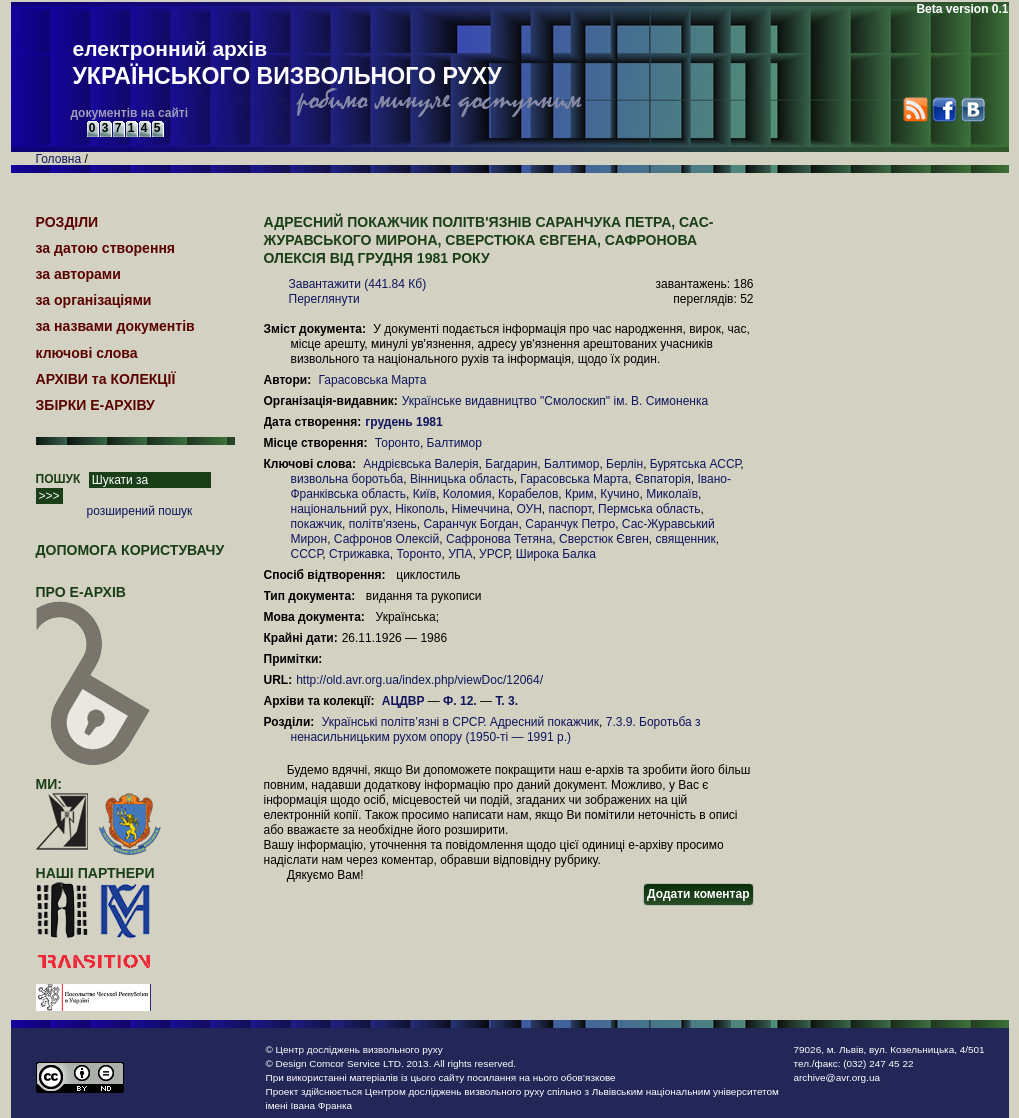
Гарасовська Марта (372, 380)
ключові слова (87, 353)
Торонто (397, 443)
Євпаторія (663, 479)
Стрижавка (359, 554)
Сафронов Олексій (386, 539)
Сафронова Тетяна (499, 539)
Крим (579, 494)
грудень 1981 (405, 422)
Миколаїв (672, 494)
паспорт (569, 509)
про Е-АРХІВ (93, 601)
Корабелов (528, 494)
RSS (915, 109)
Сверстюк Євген (604, 539)
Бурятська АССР (695, 464)
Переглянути (324, 299)
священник (685, 539)
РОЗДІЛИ (67, 222)
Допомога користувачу (130, 550)
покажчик (316, 524)
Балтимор (454, 443)
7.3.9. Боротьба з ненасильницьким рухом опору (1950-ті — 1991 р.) (496, 729)
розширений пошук (140, 511)
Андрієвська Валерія (420, 464)
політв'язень (383, 524)
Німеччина (480, 509)
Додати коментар (698, 894)
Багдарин (511, 464)
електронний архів (287, 64)
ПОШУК (58, 479)
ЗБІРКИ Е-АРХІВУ (95, 405)
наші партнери (95, 873)
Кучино (619, 494)
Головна (59, 159)
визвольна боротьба (347, 479)
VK (972, 109)
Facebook (943, 109)
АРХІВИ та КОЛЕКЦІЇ (106, 379)
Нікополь (420, 509)
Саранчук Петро (570, 524)
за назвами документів (115, 326)
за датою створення (106, 248)
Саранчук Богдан (470, 524)
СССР (307, 554)
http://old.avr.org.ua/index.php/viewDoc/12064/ (419, 680)
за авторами (78, 274)
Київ (424, 494)
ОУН (528, 509)
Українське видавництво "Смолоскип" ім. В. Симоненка (555, 401)
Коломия (467, 494)
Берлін (624, 464)
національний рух (340, 509)
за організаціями (94, 300)
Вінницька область (462, 479)
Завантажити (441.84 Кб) (358, 284)
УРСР (494, 554)
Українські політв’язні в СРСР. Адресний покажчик (460, 722)
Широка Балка (556, 554)
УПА (460, 554)
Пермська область (649, 509)
